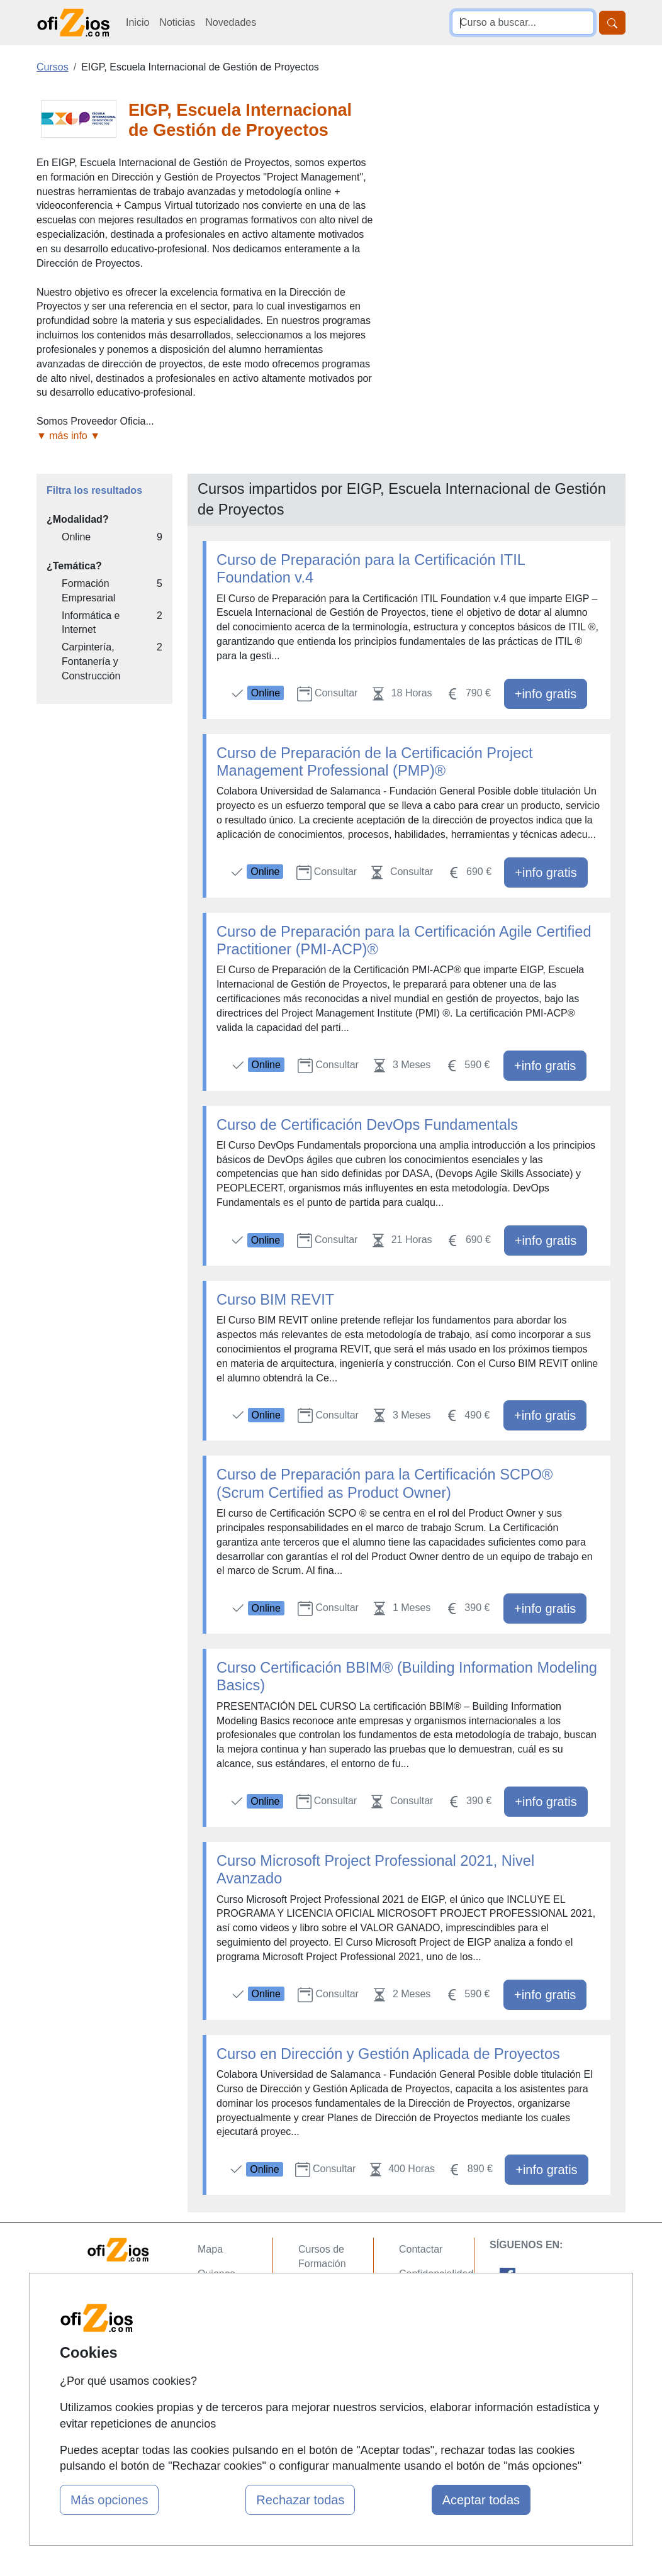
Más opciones (109, 2500)
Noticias (177, 22)
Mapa (210, 2249)
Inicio (137, 22)
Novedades (230, 22)
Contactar (420, 2249)
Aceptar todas (481, 2500)
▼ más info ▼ (68, 435)
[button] (205, 436)
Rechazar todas (300, 2500)
